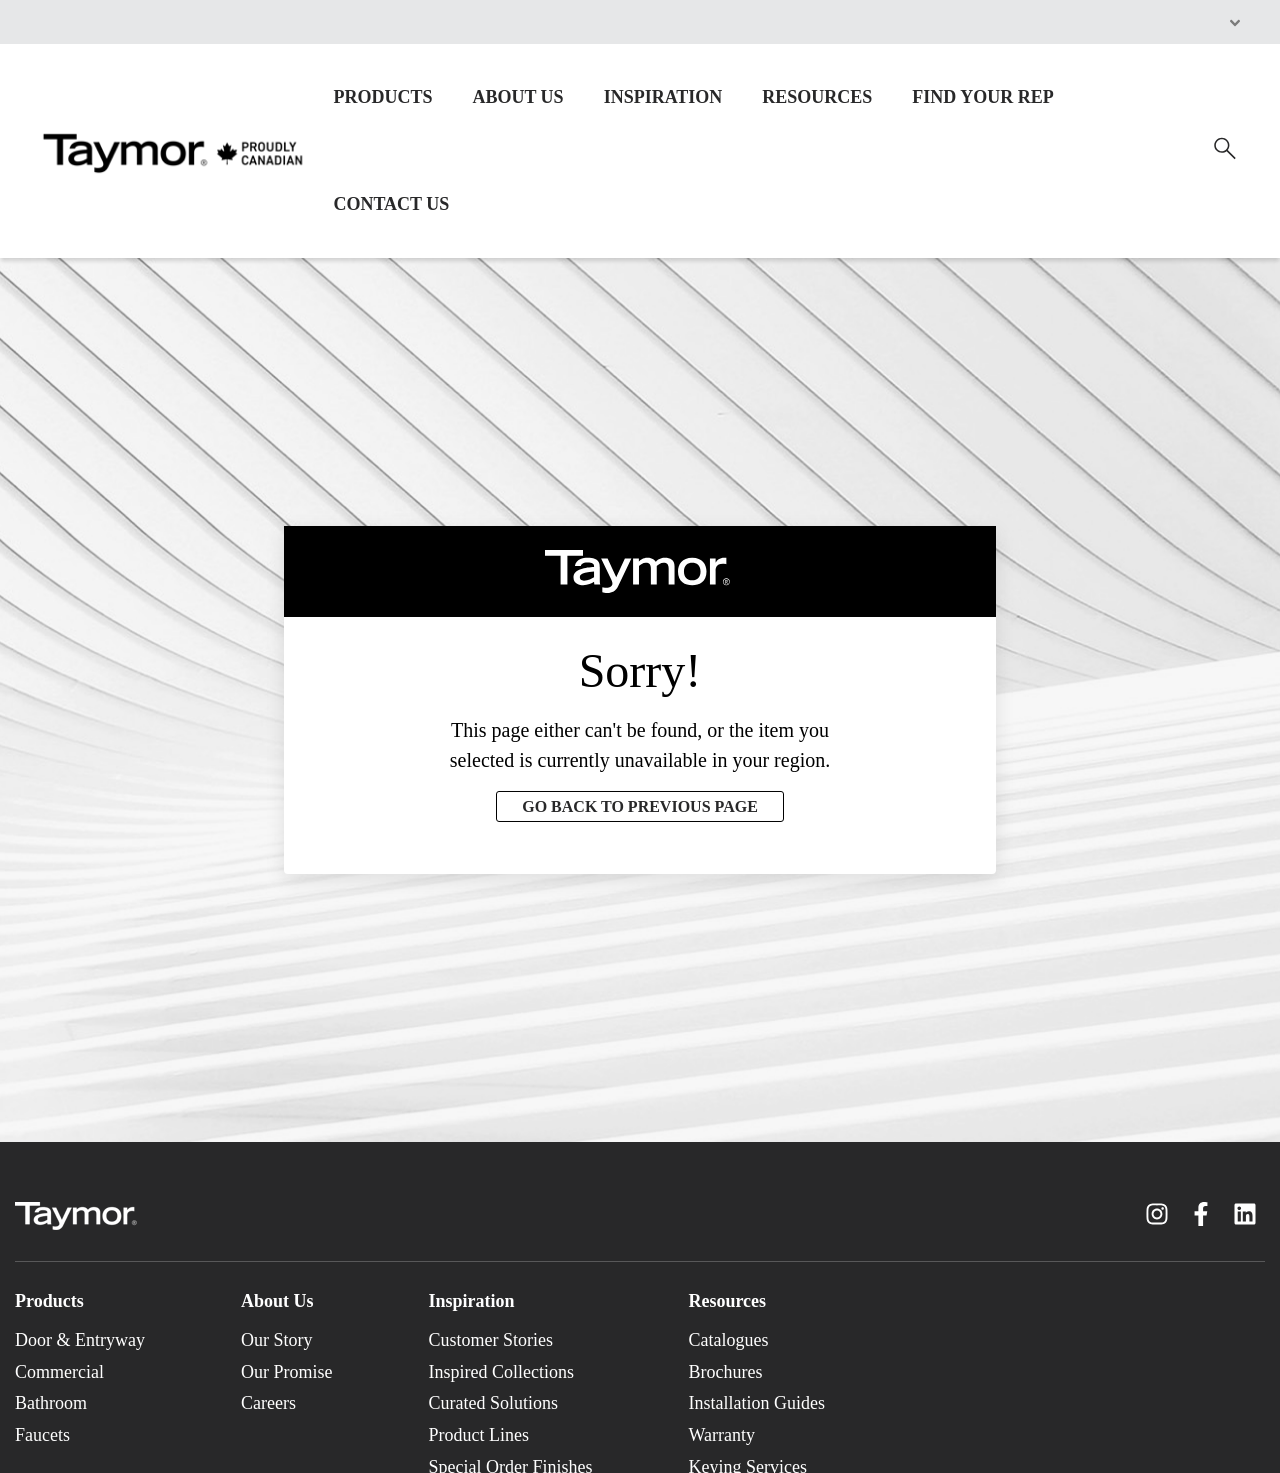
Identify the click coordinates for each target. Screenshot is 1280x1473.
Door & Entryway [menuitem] (80, 1340)
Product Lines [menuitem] (478, 1435)
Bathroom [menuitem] (51, 1403)
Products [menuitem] (49, 1301)
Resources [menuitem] (727, 1301)
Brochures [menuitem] (725, 1372)
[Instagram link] (1157, 1214)
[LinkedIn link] (1245, 1214)
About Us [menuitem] (277, 1301)
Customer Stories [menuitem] (490, 1340)
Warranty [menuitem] (721, 1435)
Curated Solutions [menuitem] (493, 1403)
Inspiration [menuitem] (471, 1301)
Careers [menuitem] (268, 1403)
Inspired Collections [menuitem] (500, 1372)
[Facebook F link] (1201, 1214)
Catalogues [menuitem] (728, 1340)
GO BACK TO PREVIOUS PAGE (640, 806)
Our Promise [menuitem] (287, 1372)
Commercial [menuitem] (59, 1372)
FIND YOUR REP (982, 97)
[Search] (1225, 148)
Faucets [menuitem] (42, 1435)
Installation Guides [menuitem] (756, 1403)
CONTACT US (391, 204)
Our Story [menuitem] (277, 1340)
